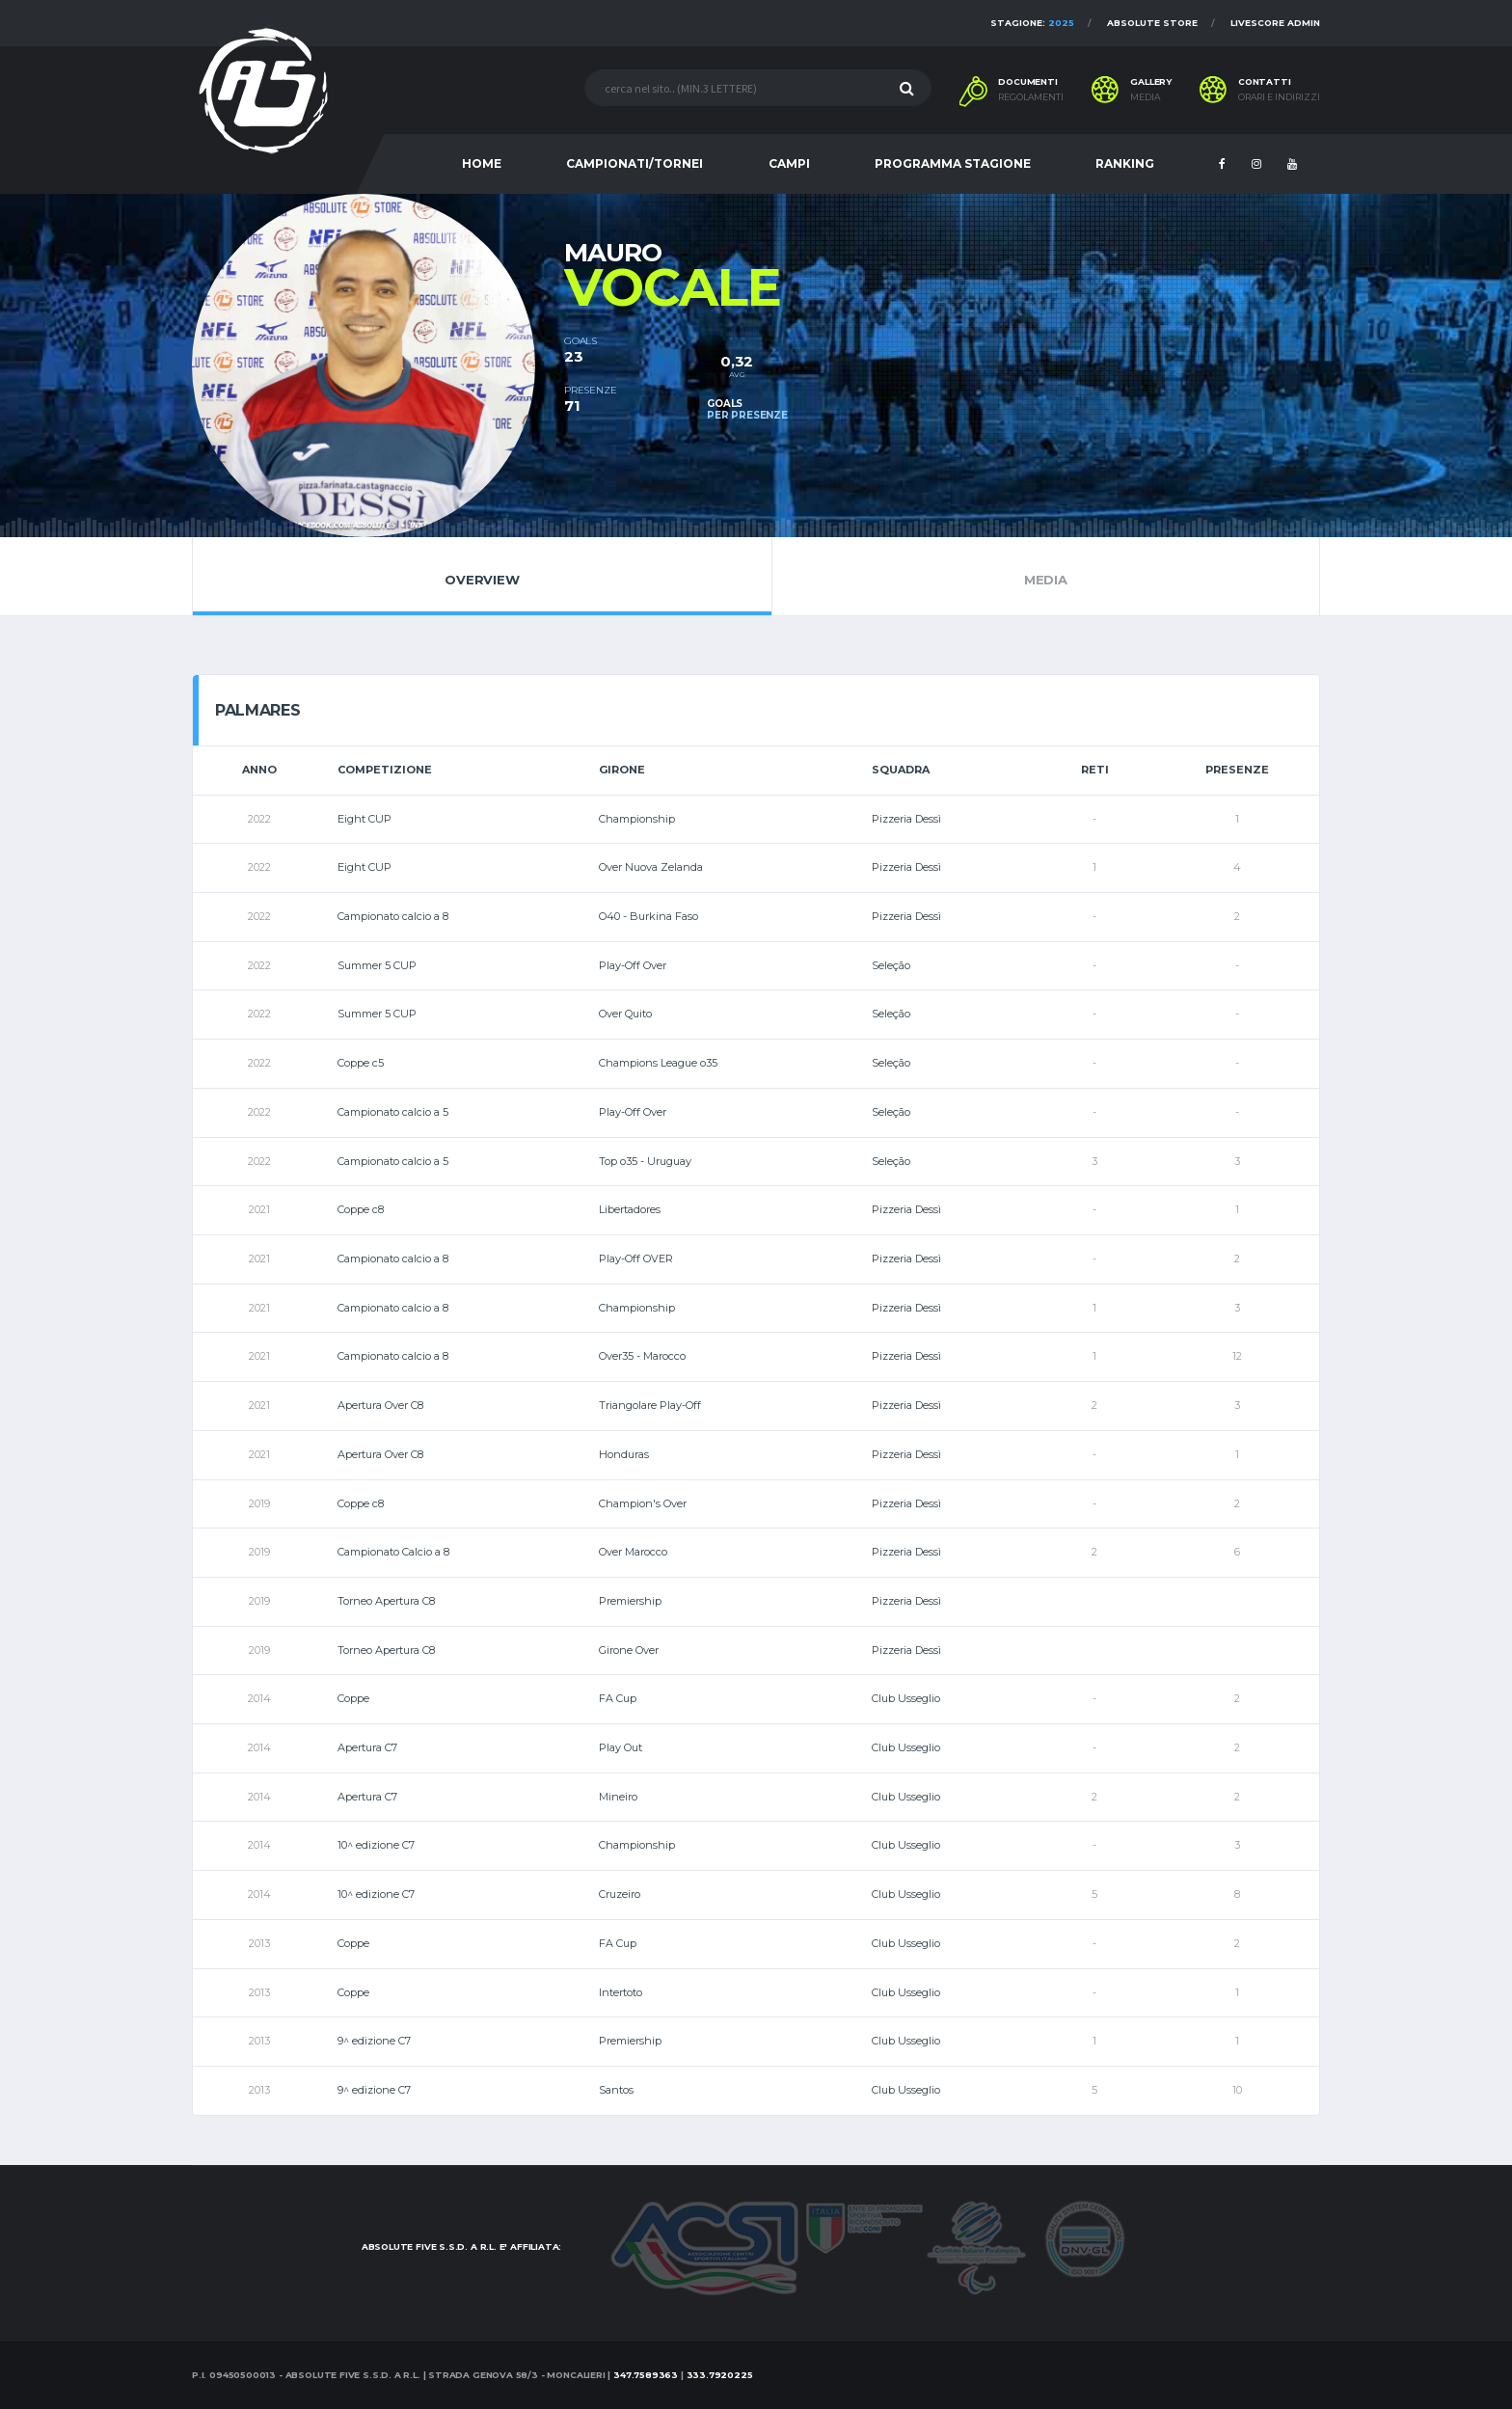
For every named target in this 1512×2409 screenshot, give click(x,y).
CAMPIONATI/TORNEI (634, 163)
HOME (481, 163)
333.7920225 (720, 2374)
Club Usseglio (906, 1698)
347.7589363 (645, 2374)
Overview (482, 575)
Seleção (891, 965)
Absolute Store (1152, 22)
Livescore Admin (1275, 22)
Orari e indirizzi (1279, 97)
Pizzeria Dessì (906, 819)
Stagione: (1032, 22)
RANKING (1124, 163)
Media (1046, 575)
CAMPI (789, 163)
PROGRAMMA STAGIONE (953, 163)
